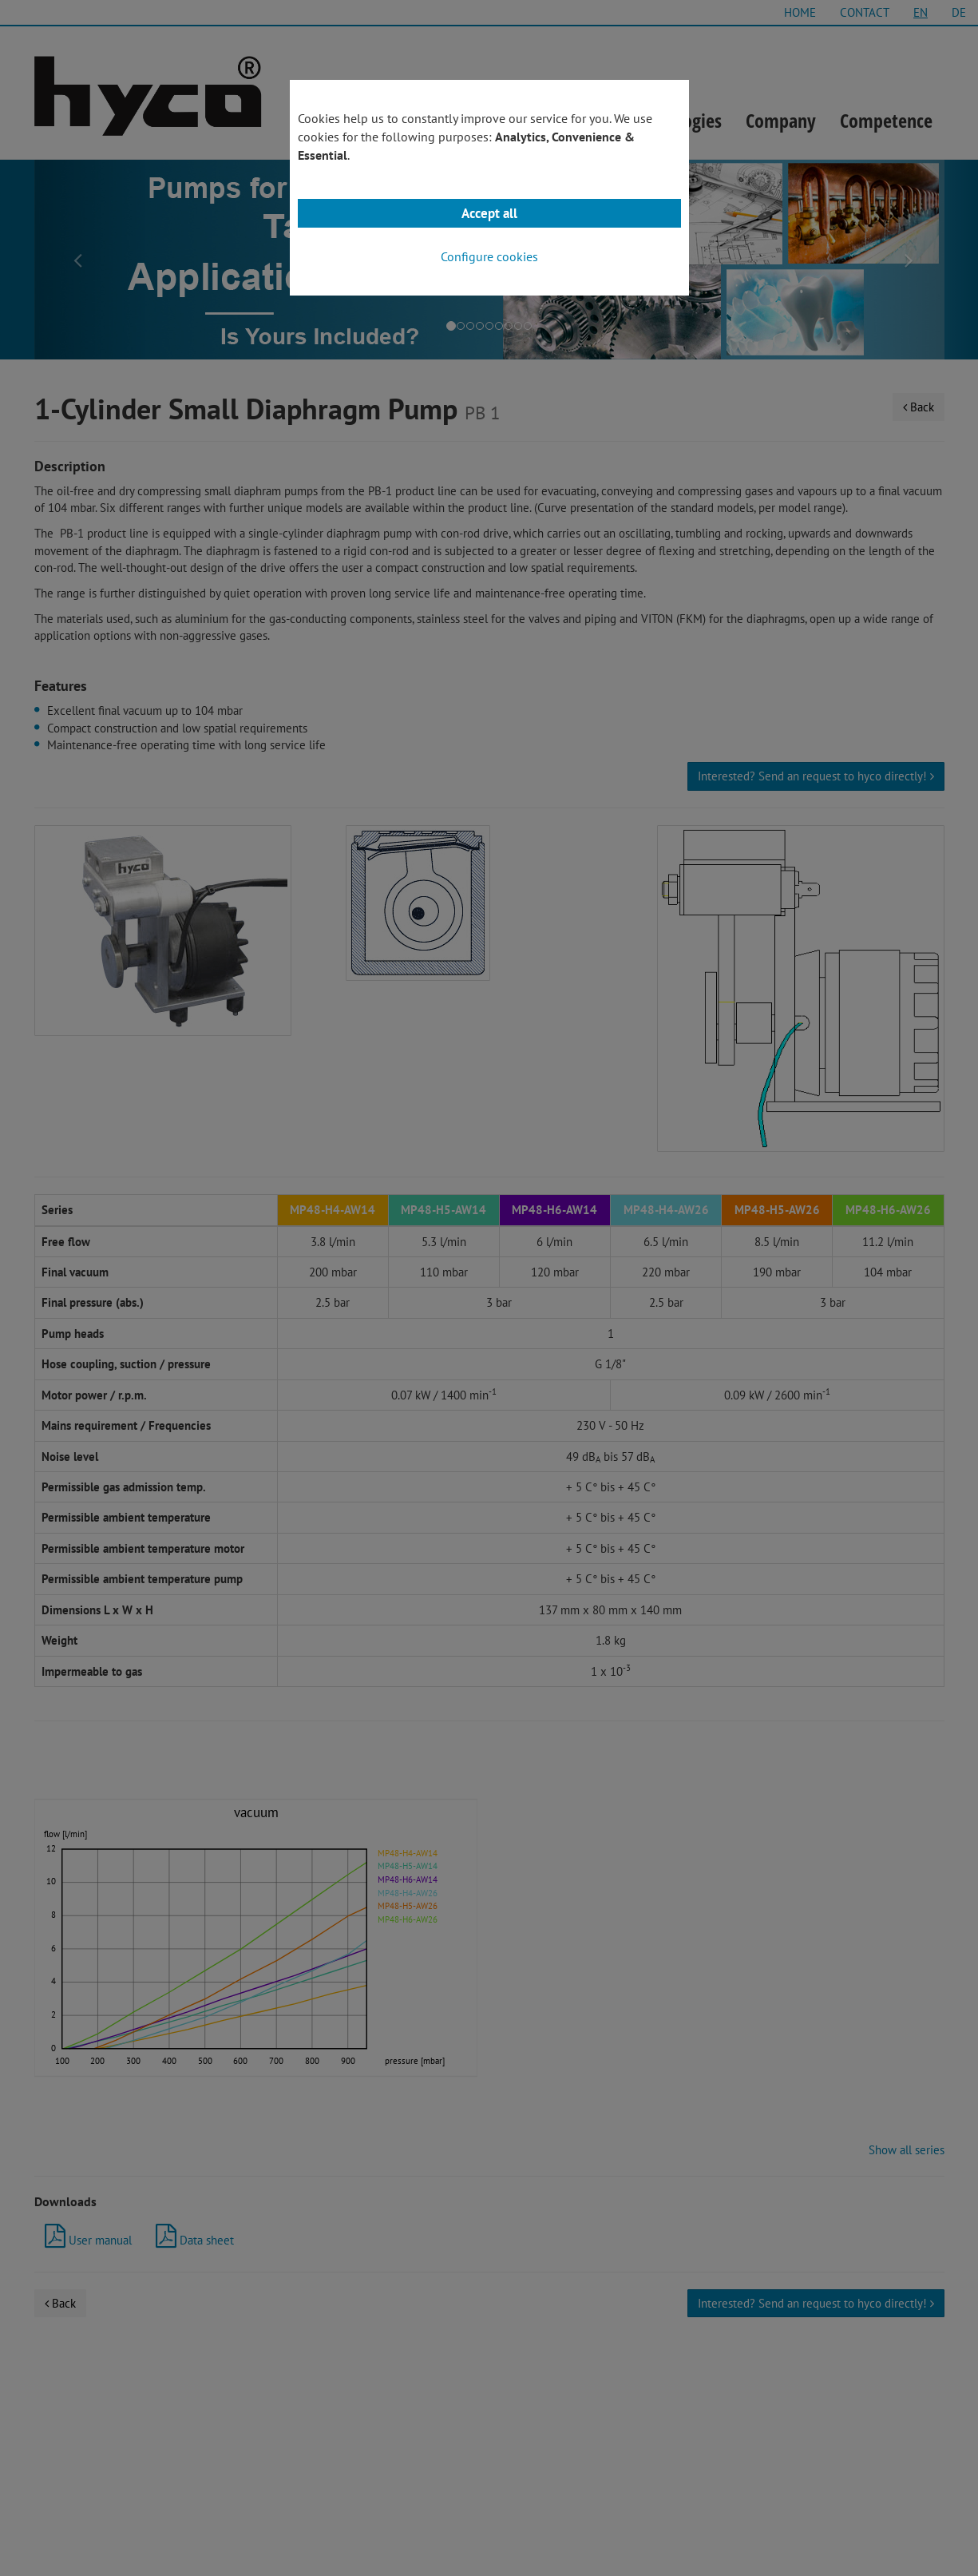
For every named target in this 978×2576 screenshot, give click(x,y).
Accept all (489, 213)
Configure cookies (489, 256)
